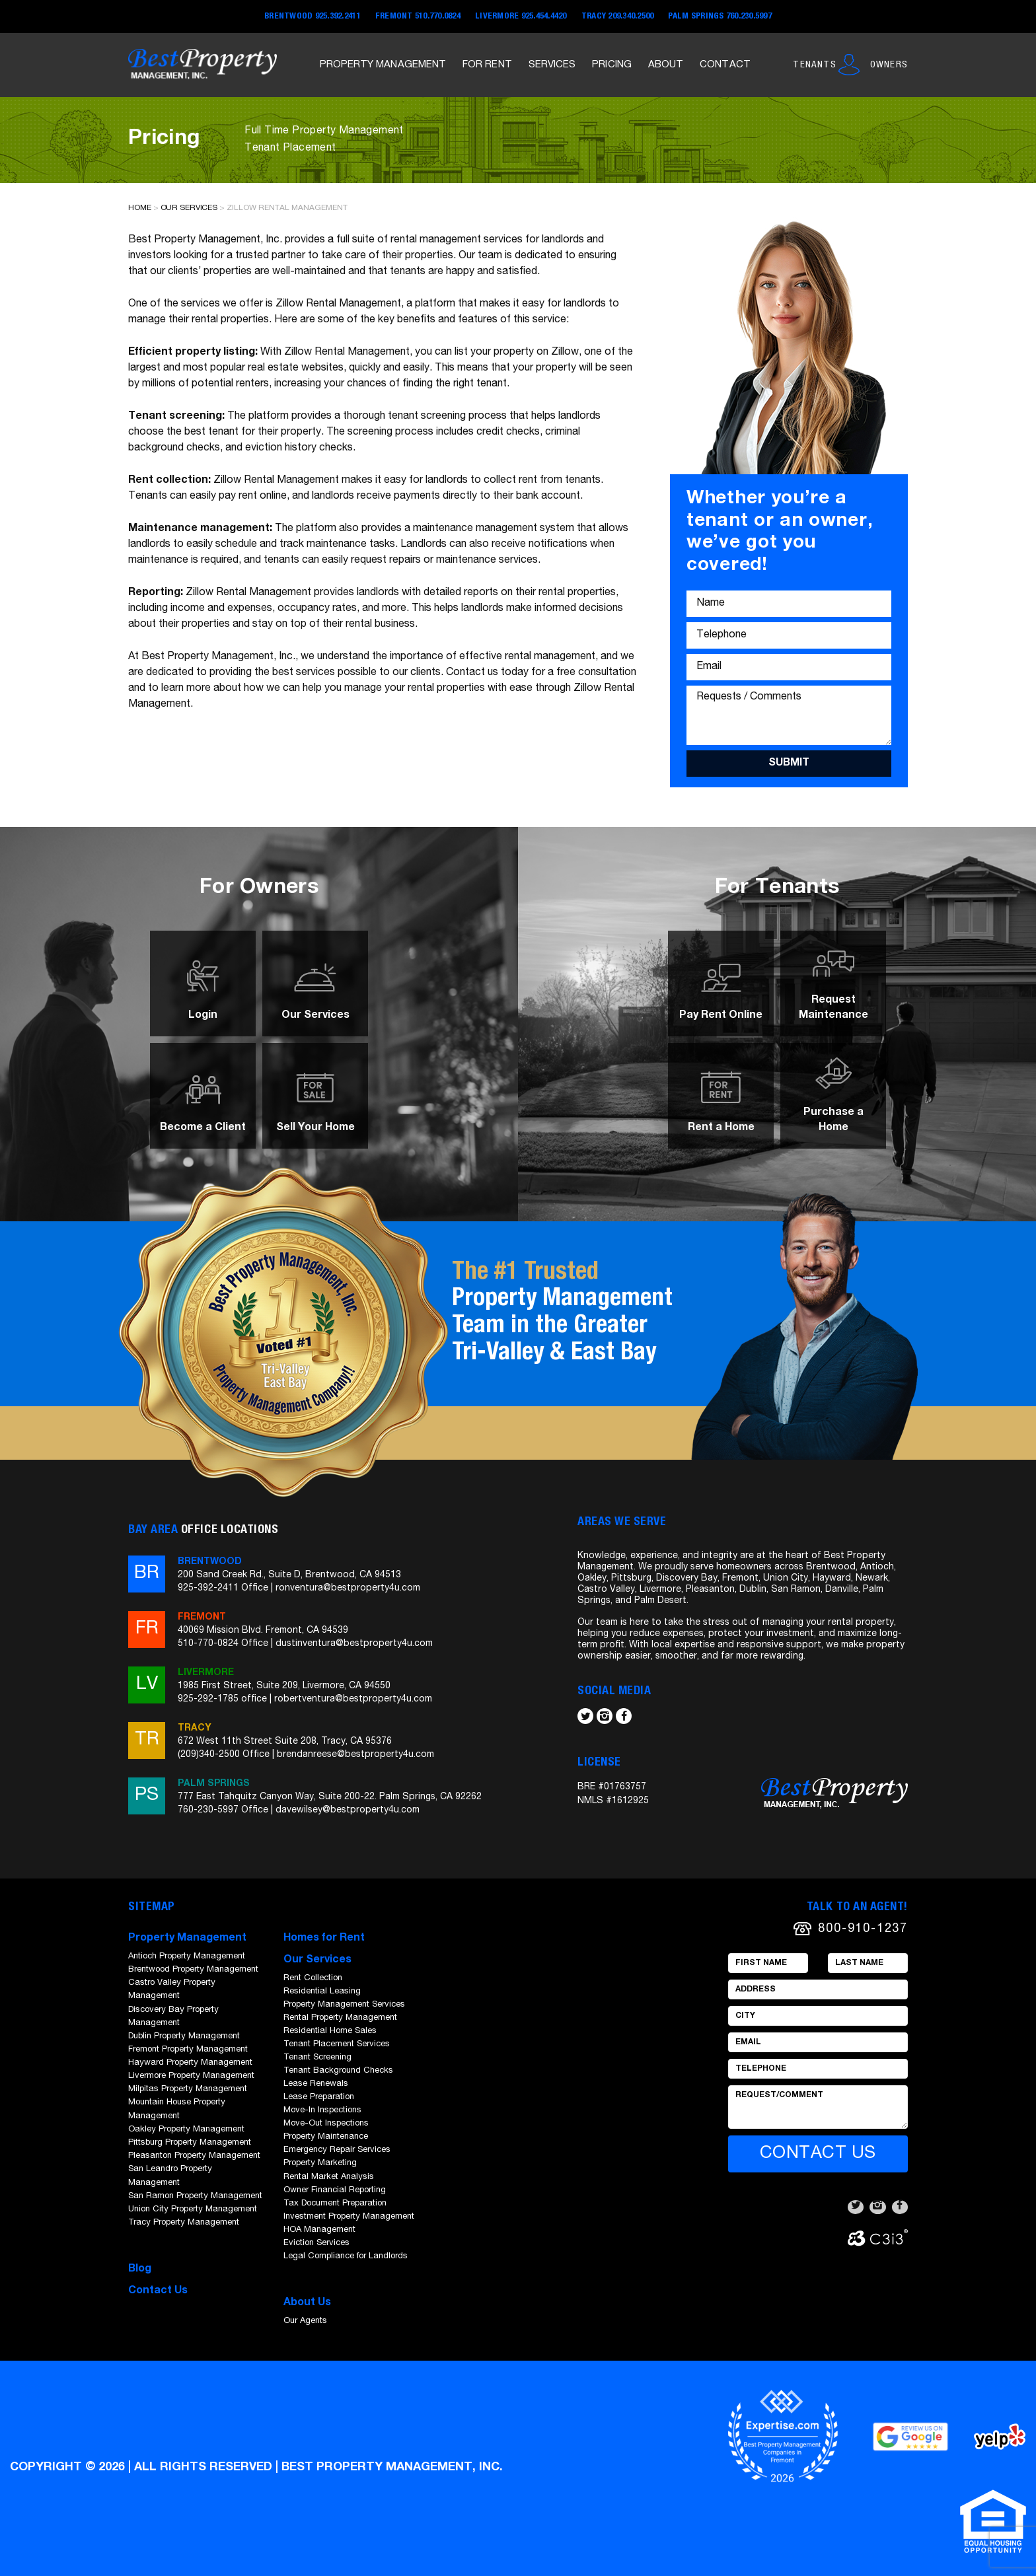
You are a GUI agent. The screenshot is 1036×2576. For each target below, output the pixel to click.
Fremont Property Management (188, 2050)
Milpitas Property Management (187, 2089)
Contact (725, 65)
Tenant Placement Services (336, 2044)
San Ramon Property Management (195, 2196)
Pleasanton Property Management (194, 2156)
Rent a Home (721, 1128)
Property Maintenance (325, 2137)
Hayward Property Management (190, 2063)
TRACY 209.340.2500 (617, 17)
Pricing (612, 65)
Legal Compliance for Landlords (345, 2256)
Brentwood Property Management (193, 1970)
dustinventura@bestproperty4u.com (354, 1644)
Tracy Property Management (183, 2223)
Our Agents (305, 2321)
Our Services (315, 1016)
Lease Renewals (315, 2084)
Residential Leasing (322, 1991)
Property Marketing (320, 2163)
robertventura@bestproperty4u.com (353, 1699)
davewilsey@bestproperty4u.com (348, 1810)
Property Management (383, 65)
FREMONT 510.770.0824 (418, 17)
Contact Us (158, 2291)
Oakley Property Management (186, 2130)
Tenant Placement (290, 148)
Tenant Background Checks (338, 2071)
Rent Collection (312, 1978)
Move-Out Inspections (326, 2124)
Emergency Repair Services (336, 2150)
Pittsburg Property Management (189, 2143)
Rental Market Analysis (328, 2177)
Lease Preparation (318, 2097)
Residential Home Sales (330, 2031)
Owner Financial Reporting (334, 2190)
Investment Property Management (348, 2217)
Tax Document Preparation (335, 2204)
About (665, 65)
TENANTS (814, 65)
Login (202, 1016)
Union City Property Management (192, 2209)
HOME (139, 208)
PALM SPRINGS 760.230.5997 (720, 17)
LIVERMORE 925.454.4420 (521, 17)
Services (552, 65)
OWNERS (889, 65)
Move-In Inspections (322, 2110)
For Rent (487, 65)
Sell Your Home (315, 1128)
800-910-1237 (863, 1929)
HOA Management (319, 2230)
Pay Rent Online (720, 1016)
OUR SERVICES (189, 208)
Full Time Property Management (324, 131)
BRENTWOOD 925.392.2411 (312, 17)
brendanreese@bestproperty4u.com (355, 1755)
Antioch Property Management (186, 1956)
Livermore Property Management (191, 2076)
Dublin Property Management (184, 2036)
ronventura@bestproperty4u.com (348, 1588)
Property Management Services (344, 2005)
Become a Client (203, 1128)
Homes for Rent (324, 1938)
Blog (139, 2269)
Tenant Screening (317, 2058)
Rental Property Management (340, 2018)
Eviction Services (316, 2243)
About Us (307, 2303)
